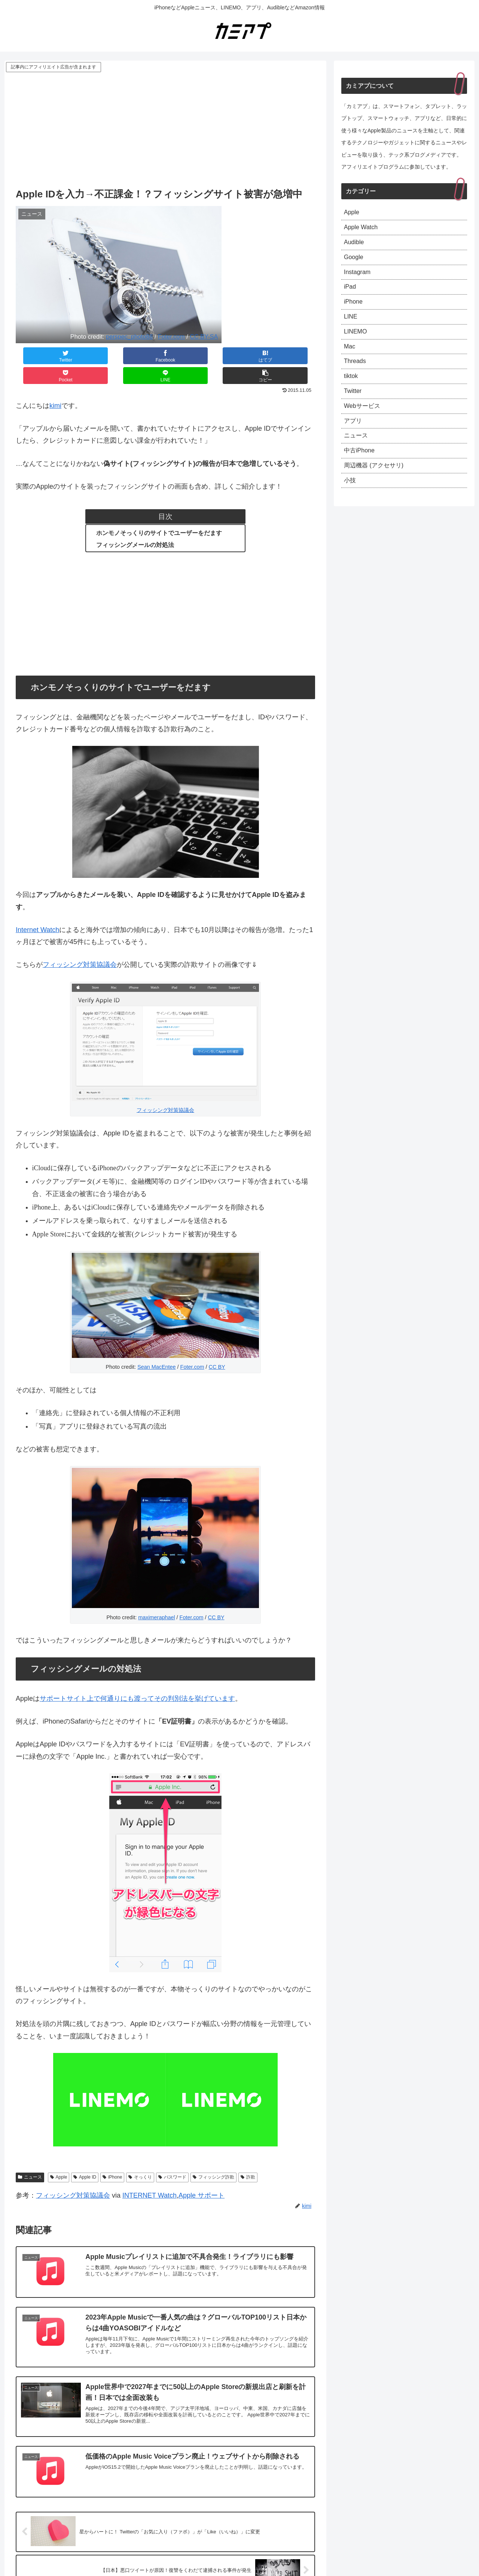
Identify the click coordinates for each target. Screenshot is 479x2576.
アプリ (354, 440)
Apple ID (84, 2157)
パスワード (172, 2157)
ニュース (30, 2157)
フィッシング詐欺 (213, 2157)
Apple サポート (202, 2175)
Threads (356, 375)
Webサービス (364, 424)
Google (355, 262)
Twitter (354, 408)
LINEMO (357, 343)
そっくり (140, 2157)
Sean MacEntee (156, 1347)
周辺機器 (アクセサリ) (377, 489)
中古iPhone (361, 473)
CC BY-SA (204, 336)
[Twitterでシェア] (41, 355)
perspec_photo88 (129, 336)
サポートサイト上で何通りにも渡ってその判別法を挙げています (137, 1678)
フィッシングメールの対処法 (135, 525)
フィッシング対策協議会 (80, 945)
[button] (290, 355)
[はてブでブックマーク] (140, 355)
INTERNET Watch (149, 2175)
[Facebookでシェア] (91, 355)
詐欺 (248, 2157)
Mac (350, 359)
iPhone (112, 2157)
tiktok (352, 392)
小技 (350, 505)
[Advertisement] (165, 129)
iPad (350, 294)
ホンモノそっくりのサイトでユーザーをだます (159, 513)
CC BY (217, 1347)
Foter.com (171, 336)
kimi (55, 386)
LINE (351, 327)
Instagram (359, 278)
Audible (355, 245)
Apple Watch (363, 229)
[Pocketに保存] (190, 355)
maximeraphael (156, 1598)
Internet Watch (37, 910)
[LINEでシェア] (240, 355)
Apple (58, 2157)
